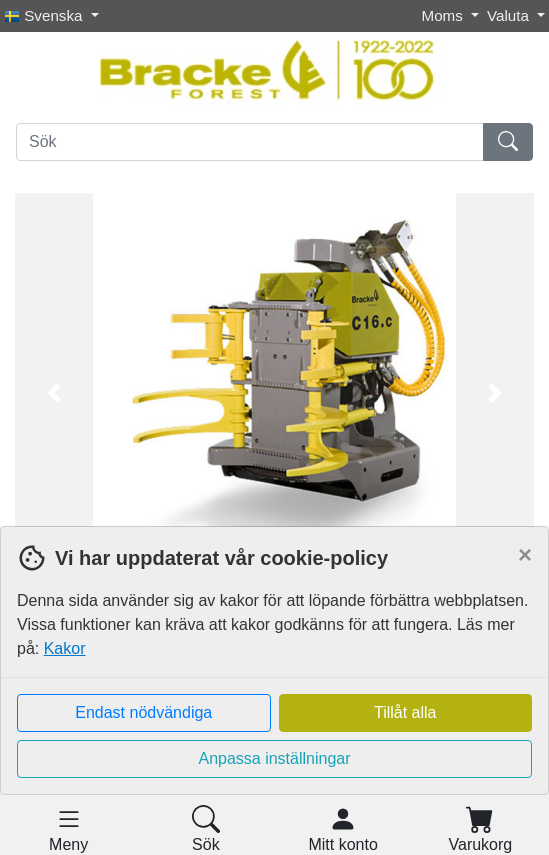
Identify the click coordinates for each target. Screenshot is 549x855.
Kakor (65, 648)
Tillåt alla (405, 712)
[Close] (525, 555)
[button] (54, 393)
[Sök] (250, 142)
